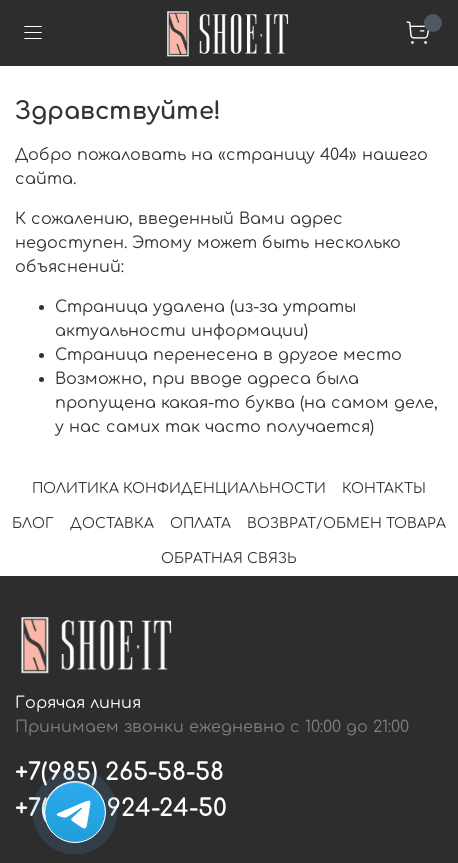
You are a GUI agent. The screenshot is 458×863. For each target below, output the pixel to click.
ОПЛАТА (200, 523)
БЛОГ (33, 523)
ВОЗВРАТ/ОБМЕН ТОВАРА (346, 523)
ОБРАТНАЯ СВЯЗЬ (229, 558)
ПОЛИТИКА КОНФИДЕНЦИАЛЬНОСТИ (179, 488)
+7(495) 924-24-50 (121, 808)
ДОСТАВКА (112, 523)
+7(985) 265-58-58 (119, 772)
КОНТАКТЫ (384, 488)
